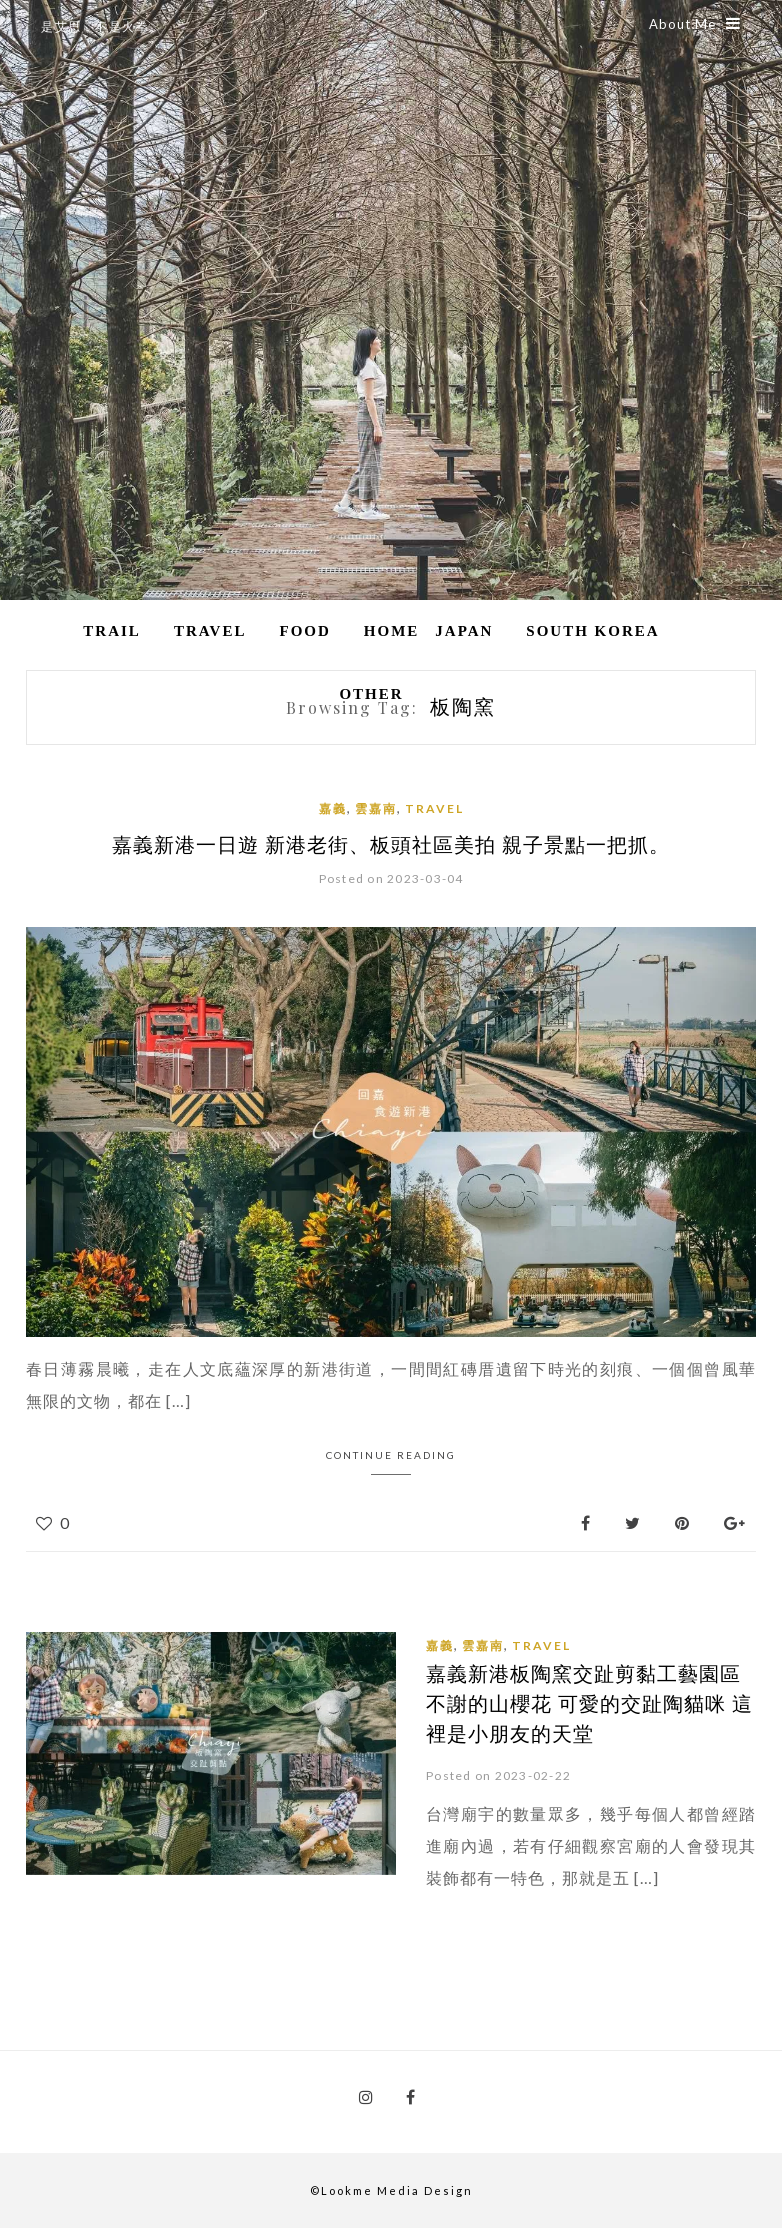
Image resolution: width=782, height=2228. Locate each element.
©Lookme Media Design (391, 2189)
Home (392, 631)
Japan (464, 631)
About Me (695, 24)
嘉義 (333, 808)
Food (304, 631)
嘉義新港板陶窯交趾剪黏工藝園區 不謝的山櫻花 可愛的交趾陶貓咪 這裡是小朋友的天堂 (589, 1702)
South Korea (592, 631)
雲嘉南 (376, 808)
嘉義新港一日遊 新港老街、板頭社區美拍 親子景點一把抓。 (391, 843)
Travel (210, 631)
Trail (112, 631)
